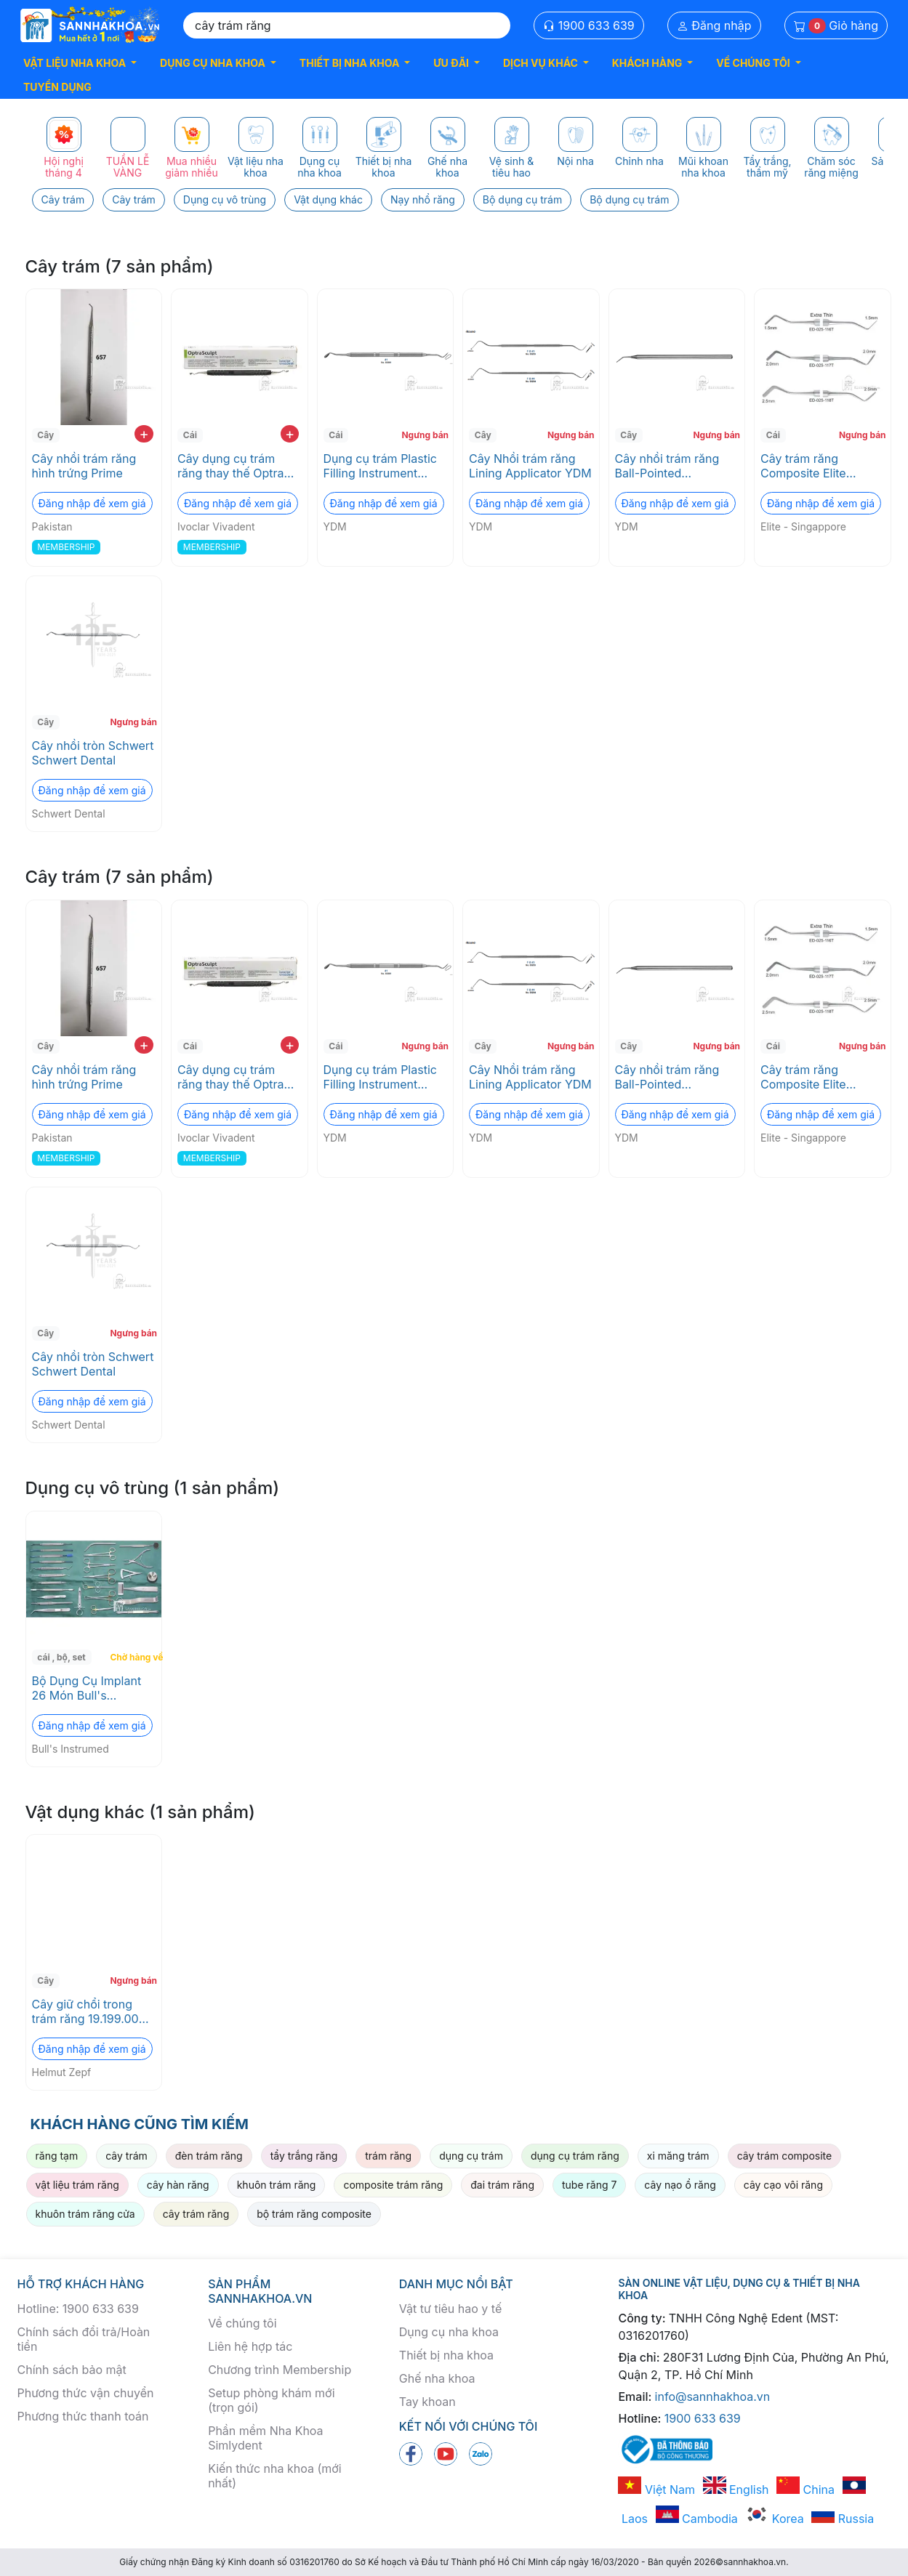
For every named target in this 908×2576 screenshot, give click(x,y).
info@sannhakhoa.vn (713, 2396)
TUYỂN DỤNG (57, 87)
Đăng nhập (714, 25)
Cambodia (697, 2518)
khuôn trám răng (276, 2185)
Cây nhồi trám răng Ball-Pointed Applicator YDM (667, 465)
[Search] (346, 25)
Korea (774, 2518)
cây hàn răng (178, 2185)
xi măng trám (678, 2155)
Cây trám (63, 199)
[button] (80, 63)
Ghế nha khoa (437, 2378)
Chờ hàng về (134, 1657)
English (736, 2489)
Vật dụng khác (328, 199)
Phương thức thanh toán (83, 2416)
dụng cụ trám (471, 2155)
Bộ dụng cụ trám (522, 199)
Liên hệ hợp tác (250, 2346)
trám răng (388, 2155)
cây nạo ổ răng (679, 2185)
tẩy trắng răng (304, 2155)
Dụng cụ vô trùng (224, 199)
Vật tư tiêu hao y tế (450, 2308)
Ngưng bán (425, 434)
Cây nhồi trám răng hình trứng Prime (84, 465)
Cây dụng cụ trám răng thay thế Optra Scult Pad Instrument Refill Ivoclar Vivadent (236, 465)
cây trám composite (784, 2155)
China (805, 2489)
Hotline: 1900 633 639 (78, 2308)
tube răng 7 (589, 2185)
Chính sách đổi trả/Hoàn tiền (83, 2339)
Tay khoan (427, 2401)
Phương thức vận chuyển (85, 2393)
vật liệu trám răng (77, 2185)
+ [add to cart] (143, 434)
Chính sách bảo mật (71, 2369)
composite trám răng (393, 2185)
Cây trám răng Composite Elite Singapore (803, 465)
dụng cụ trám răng (575, 2155)
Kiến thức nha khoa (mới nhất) (275, 2475)
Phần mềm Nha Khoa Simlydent (265, 2437)
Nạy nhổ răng (422, 199)
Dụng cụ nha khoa (449, 2332)
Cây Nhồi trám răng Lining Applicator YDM (530, 465)
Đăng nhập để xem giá (92, 503)
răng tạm (57, 2155)
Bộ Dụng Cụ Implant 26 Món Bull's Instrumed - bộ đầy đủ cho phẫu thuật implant (93, 1688)
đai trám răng (502, 2185)
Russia (842, 2518)
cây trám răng (196, 2214)
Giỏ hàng (836, 25)
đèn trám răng (209, 2155)
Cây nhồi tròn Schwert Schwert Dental (93, 752)
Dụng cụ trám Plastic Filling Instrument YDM (380, 465)
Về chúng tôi (242, 2323)
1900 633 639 (589, 25)
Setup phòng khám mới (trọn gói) (271, 2400)
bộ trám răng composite (314, 2214)
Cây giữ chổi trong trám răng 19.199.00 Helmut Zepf (85, 2011)
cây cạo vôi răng (783, 2185)
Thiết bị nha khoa (446, 2355)
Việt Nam (656, 2489)
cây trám (126, 2155)
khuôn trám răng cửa (85, 2214)
